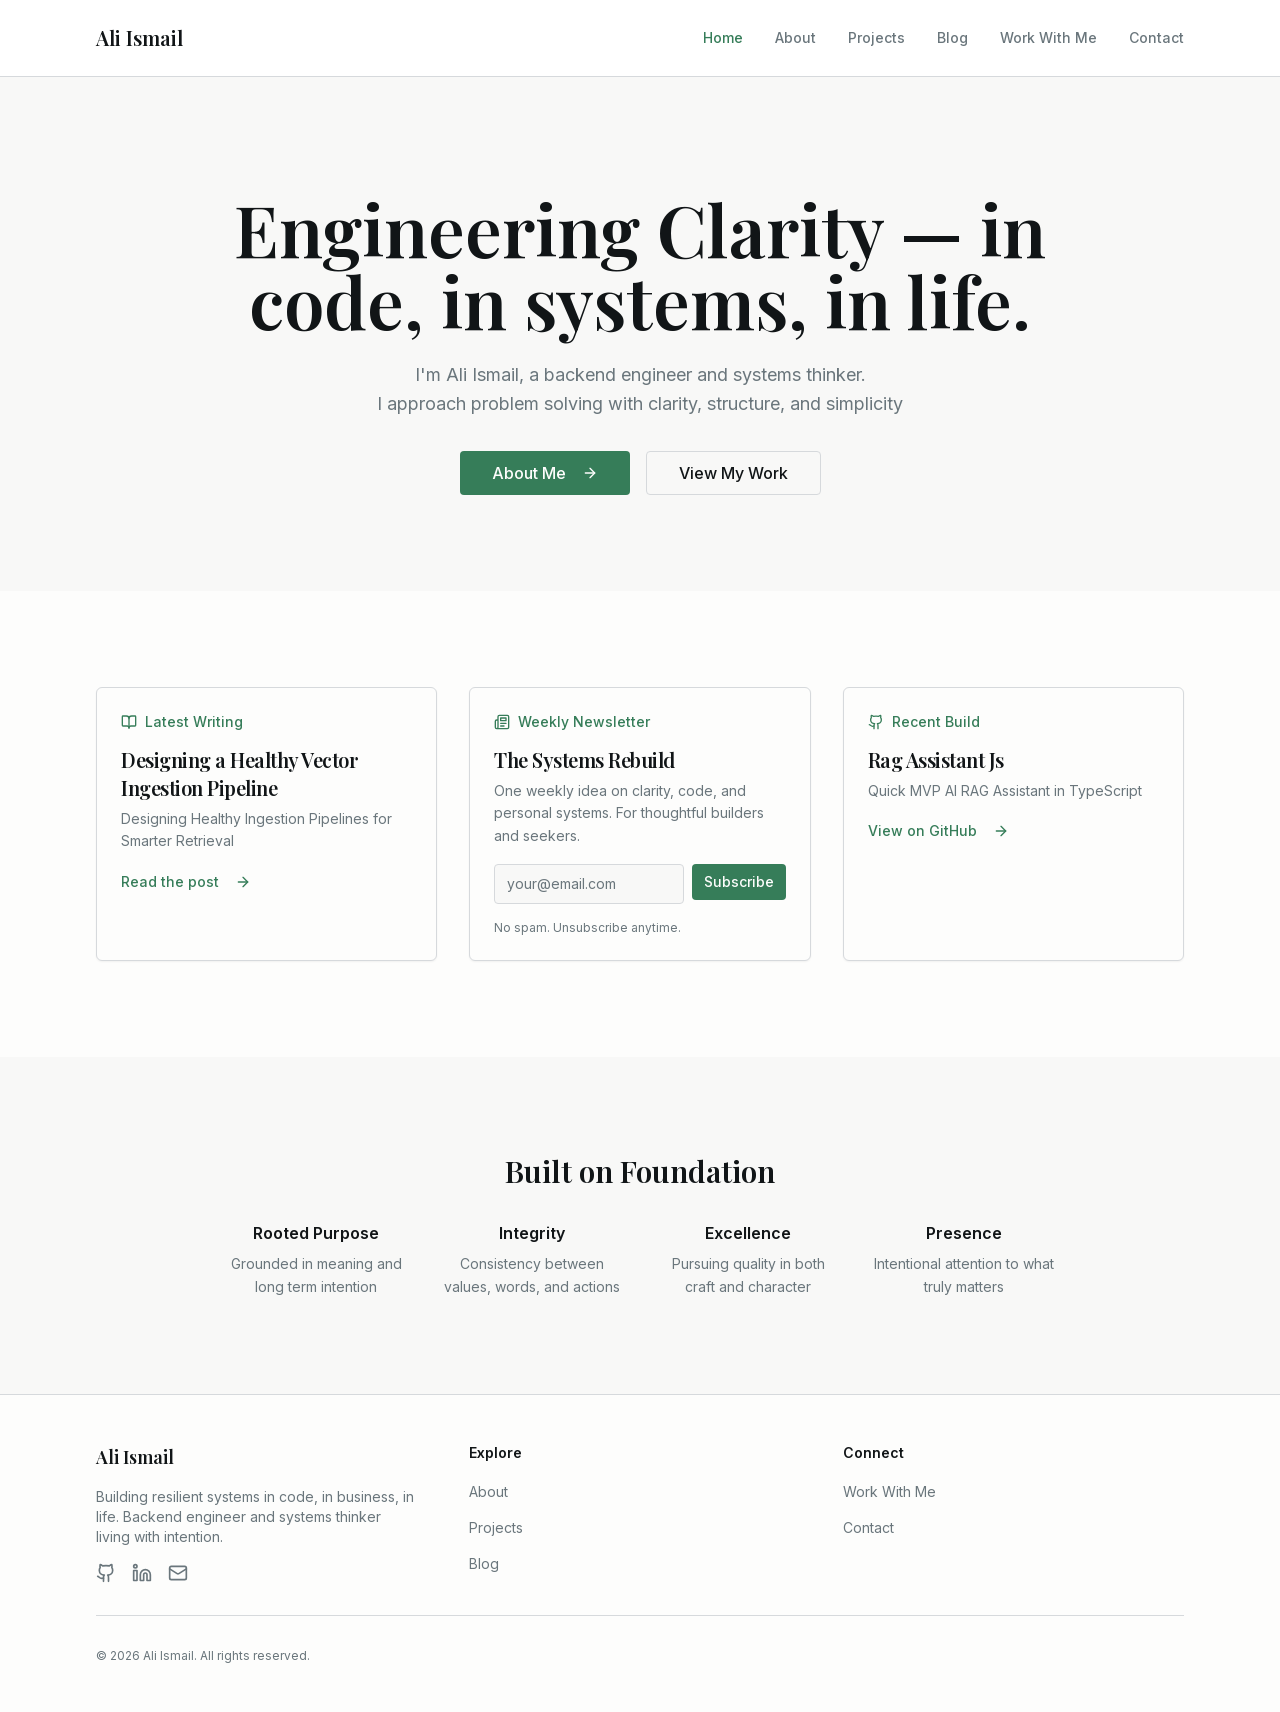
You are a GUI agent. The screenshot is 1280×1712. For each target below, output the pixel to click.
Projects (876, 37)
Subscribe (739, 881)
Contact (1156, 37)
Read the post (186, 881)
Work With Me (1048, 37)
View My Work (733, 473)
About (795, 37)
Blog (952, 37)
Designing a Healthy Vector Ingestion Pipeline (239, 773)
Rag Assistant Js (936, 759)
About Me (545, 473)
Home (723, 37)
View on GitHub (938, 830)
